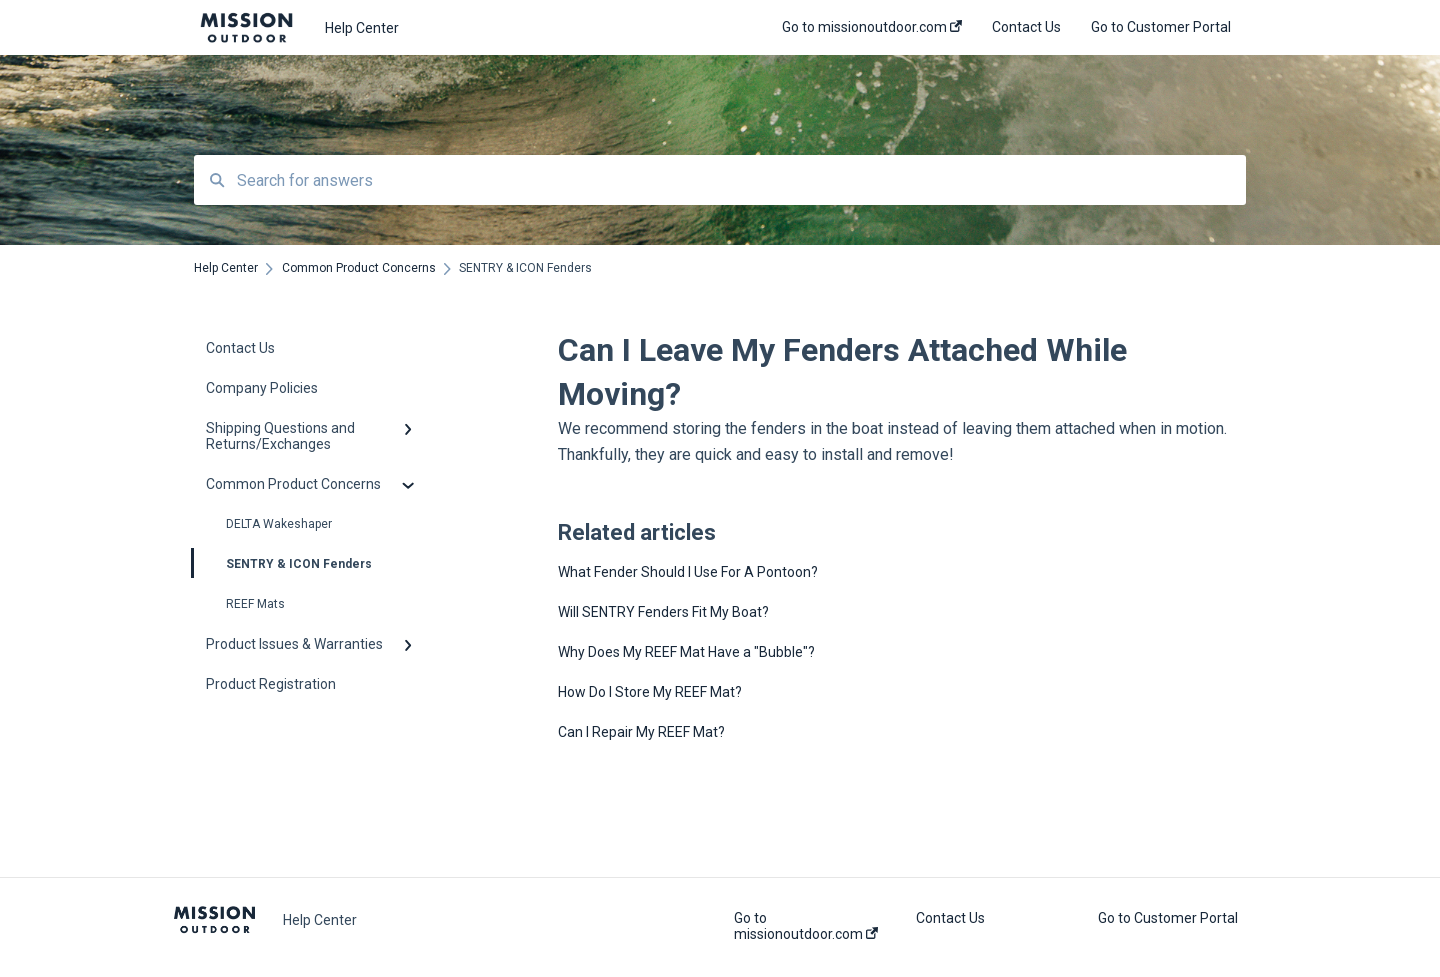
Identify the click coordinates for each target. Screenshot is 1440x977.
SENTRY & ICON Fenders (283, 563)
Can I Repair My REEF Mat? (641, 732)
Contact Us (950, 918)
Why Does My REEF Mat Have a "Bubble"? (686, 652)
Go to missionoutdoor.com (806, 926)
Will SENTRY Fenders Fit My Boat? (663, 612)
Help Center (362, 28)
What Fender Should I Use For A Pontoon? (688, 572)
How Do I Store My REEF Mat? (650, 692)
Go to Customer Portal (1168, 918)
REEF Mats (255, 604)
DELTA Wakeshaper (279, 524)
